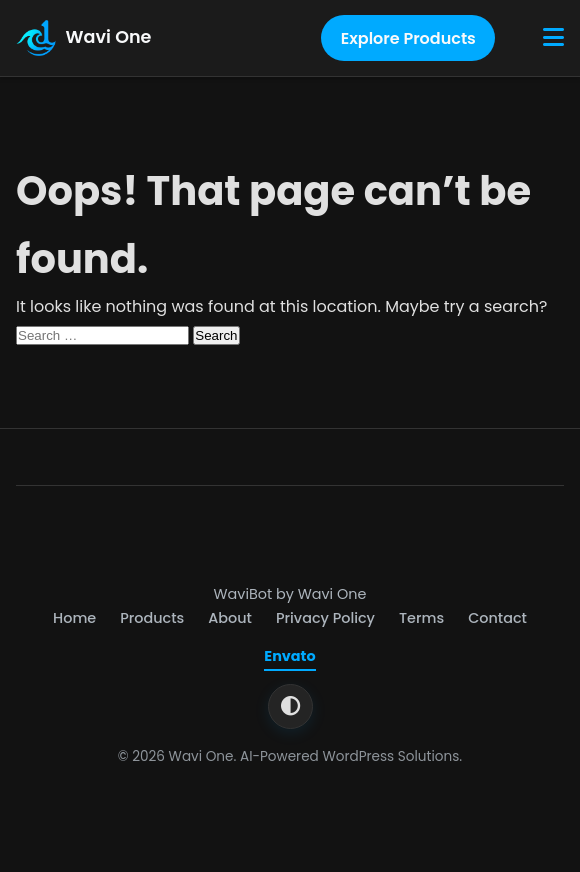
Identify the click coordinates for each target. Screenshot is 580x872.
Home (74, 618)
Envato (289, 656)
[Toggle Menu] (553, 38)
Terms (421, 618)
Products (152, 618)
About (230, 618)
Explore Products (408, 38)
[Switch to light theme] (290, 706)
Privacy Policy (325, 618)
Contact (497, 618)
